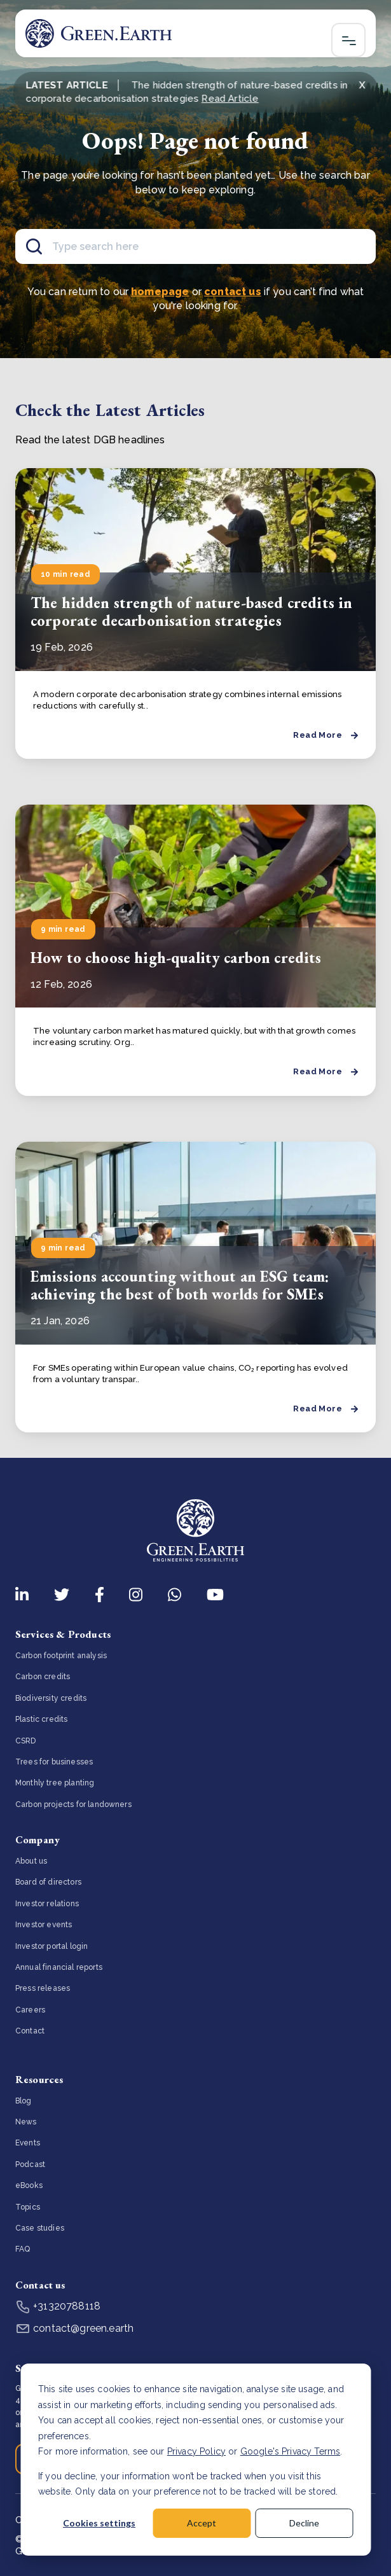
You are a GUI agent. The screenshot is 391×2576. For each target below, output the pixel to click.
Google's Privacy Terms (290, 2451)
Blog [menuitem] (23, 2100)
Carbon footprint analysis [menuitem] (61, 1655)
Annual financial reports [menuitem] (58, 1967)
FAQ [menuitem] (22, 2249)
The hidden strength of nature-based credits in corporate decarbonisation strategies (191, 612)
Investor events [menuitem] (43, 1924)
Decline (304, 2522)
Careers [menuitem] (30, 2009)
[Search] (195, 246)
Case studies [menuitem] (39, 2228)
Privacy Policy (196, 2451)
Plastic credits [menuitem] (41, 1719)
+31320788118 (57, 2306)
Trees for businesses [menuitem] (54, 1761)
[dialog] (195, 2460)
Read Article (230, 98)
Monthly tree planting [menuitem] (54, 1782)
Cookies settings (99, 2522)
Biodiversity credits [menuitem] (50, 1698)
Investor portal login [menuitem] (51, 1946)
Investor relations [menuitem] (47, 1903)
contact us (232, 292)
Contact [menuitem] (30, 2030)
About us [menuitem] (31, 1861)
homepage (160, 292)
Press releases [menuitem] (42, 1988)
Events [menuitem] (27, 2142)
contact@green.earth (74, 2328)
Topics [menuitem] (27, 2207)
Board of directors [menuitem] (48, 1882)
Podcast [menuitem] (30, 2164)
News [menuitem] (26, 2121)
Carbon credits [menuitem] (42, 1676)
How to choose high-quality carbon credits (176, 957)
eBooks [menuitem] (29, 2185)
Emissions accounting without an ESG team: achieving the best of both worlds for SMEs (180, 1285)
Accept (201, 2522)
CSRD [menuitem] (25, 1740)
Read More (325, 735)
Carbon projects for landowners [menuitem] (73, 1804)
